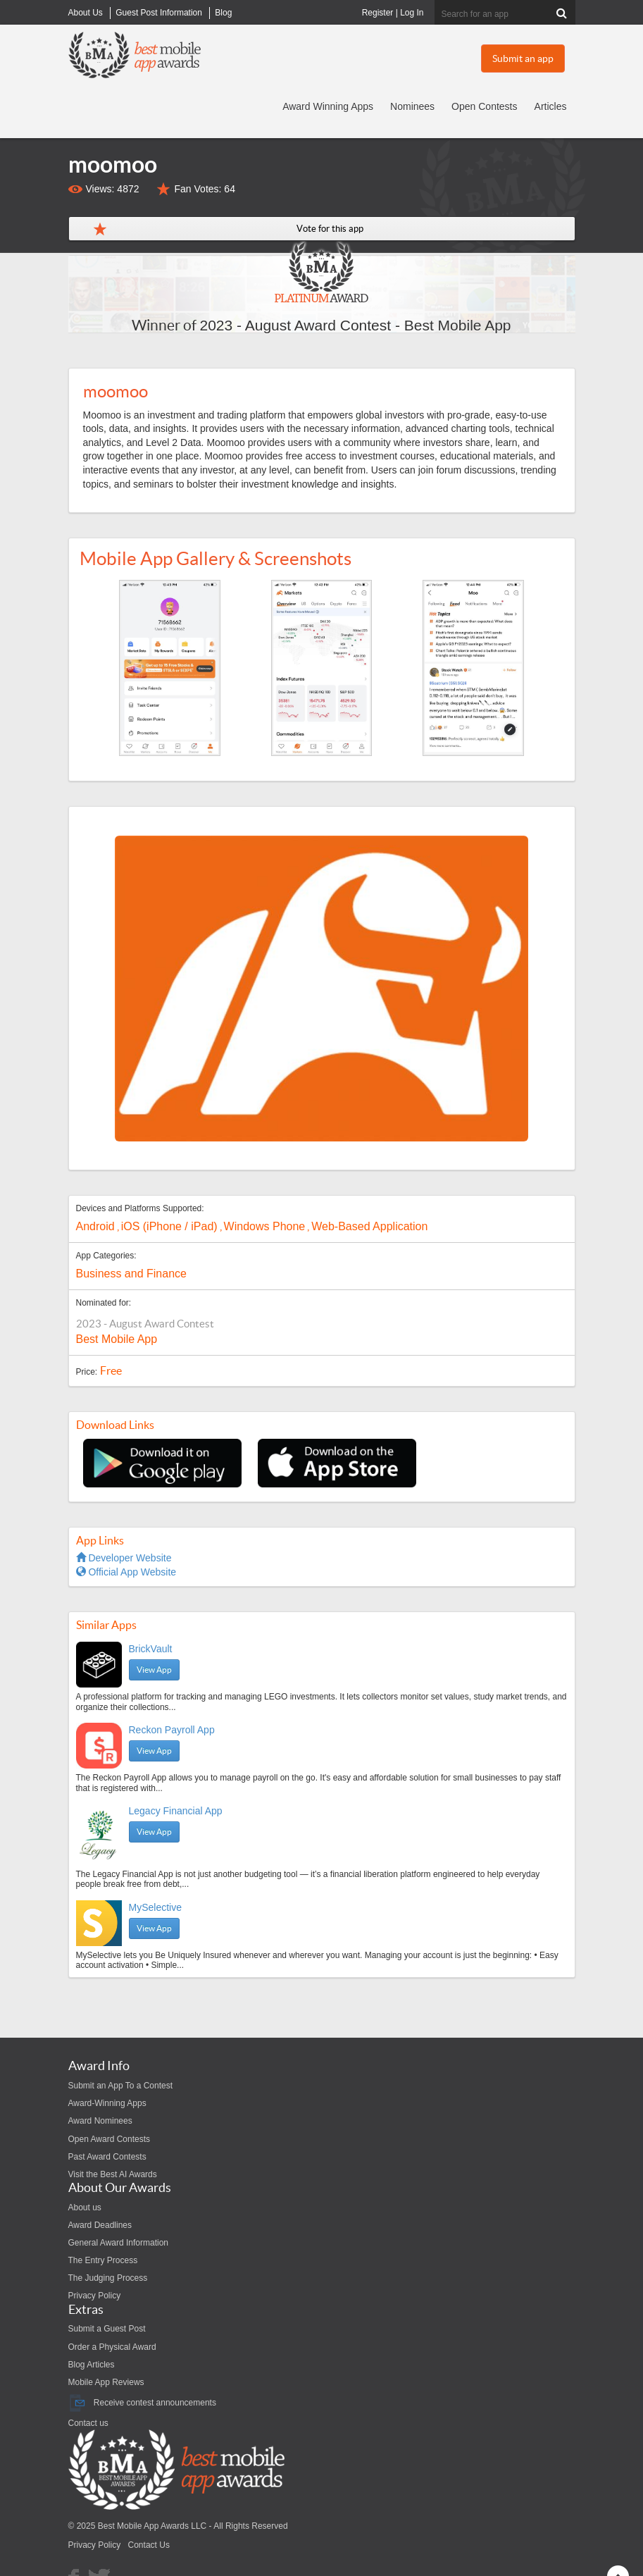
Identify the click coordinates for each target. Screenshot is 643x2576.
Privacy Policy (94, 2296)
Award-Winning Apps (107, 2103)
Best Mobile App (117, 1339)
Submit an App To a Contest (120, 2086)
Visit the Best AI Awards (112, 2174)
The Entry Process (103, 2260)
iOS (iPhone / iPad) (169, 1226)
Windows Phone (265, 1226)
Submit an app (523, 58)
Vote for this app (329, 228)
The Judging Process (108, 2278)
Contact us (88, 2423)
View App (154, 1669)
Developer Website (124, 1557)
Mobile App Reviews (106, 2382)
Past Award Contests (107, 2157)
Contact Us (149, 2545)
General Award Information (118, 2243)
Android (95, 1226)
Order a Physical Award (112, 2347)
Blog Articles (91, 2365)
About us (84, 2207)
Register (378, 13)
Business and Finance (131, 1274)
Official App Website (126, 1572)
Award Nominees (100, 2121)
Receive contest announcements (142, 2403)
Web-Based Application (369, 1226)
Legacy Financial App (176, 1810)
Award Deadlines (100, 2225)
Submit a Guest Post (107, 2329)
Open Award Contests (109, 2139)
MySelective (155, 1907)
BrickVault (151, 1648)
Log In (411, 13)
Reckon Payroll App (172, 1729)
